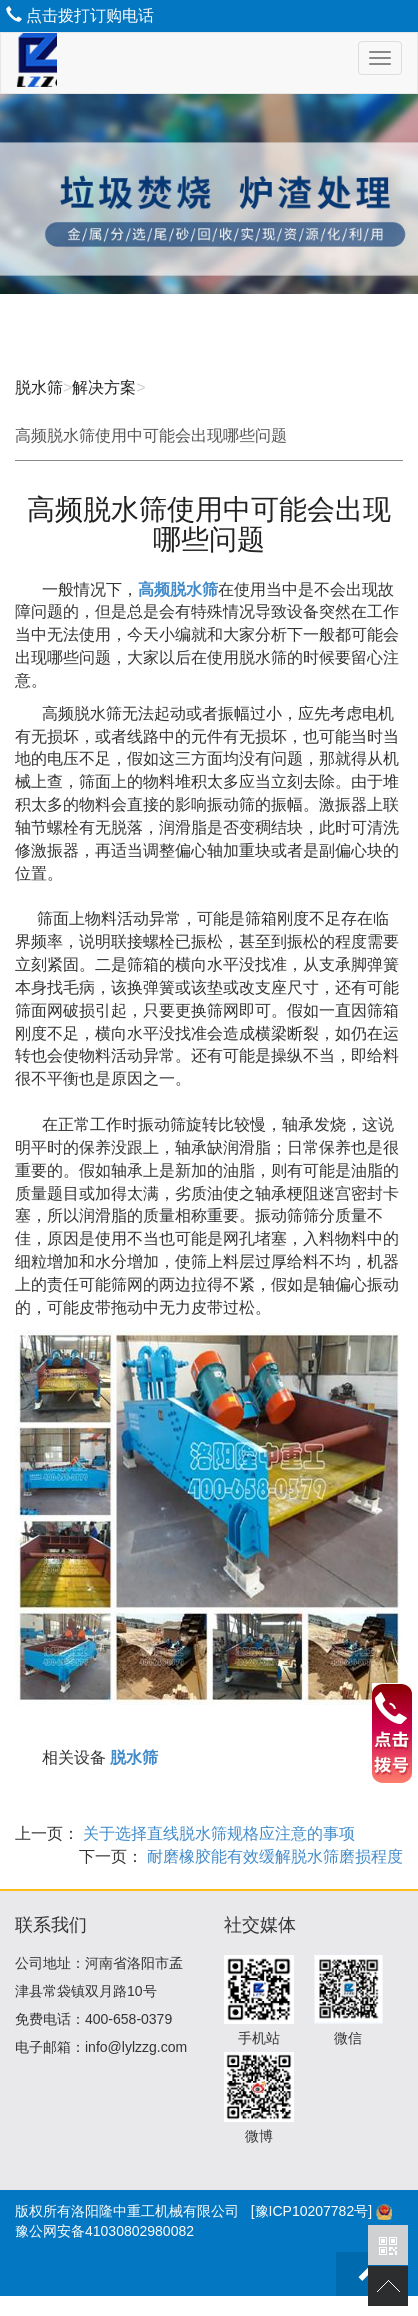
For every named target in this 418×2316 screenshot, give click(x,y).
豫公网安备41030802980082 (104, 2231)
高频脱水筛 (178, 589)
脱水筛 (39, 387)
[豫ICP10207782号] (311, 2211)
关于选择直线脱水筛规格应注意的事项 (217, 1833)
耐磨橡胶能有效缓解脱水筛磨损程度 (273, 1856)
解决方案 (104, 387)
